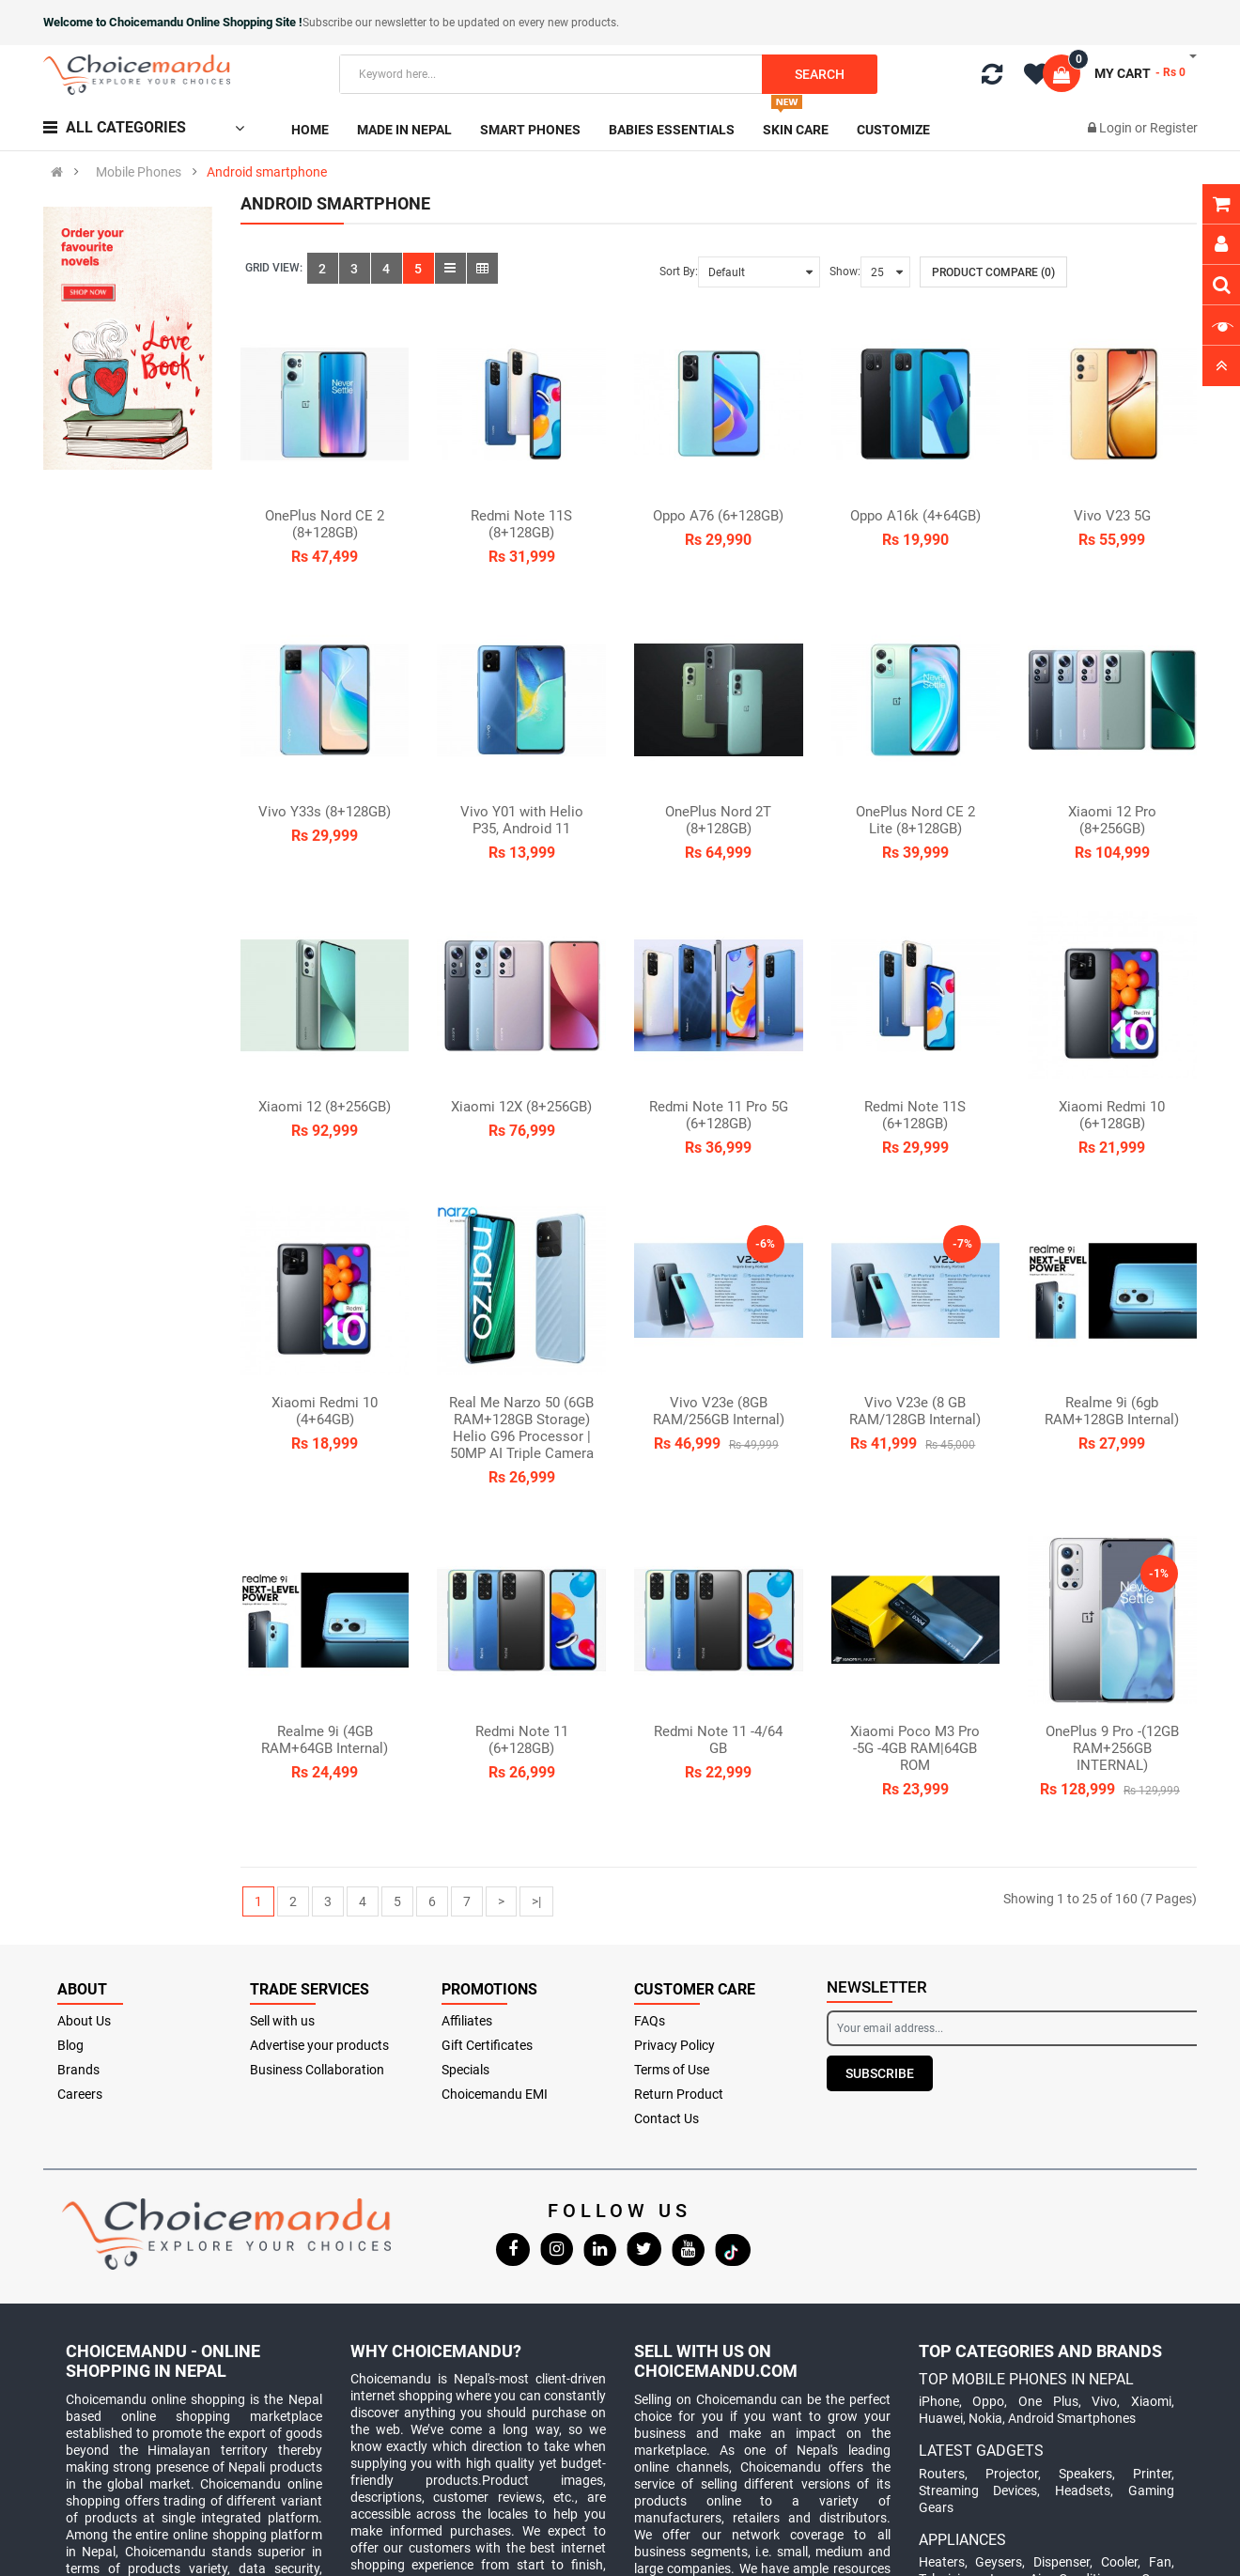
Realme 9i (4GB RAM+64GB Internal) (324, 1740)
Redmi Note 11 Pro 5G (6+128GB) (718, 1115)
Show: (844, 271)
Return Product (678, 2094)
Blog (70, 2045)
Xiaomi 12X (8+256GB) (521, 1106)
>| (536, 1901)
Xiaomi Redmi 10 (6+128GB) (1112, 1115)
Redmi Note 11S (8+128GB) (521, 524)
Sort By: (678, 271)
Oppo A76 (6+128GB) (718, 515)
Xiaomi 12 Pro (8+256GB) (1112, 820)
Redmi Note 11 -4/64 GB (718, 1740)
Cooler (1119, 2561)
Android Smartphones (1072, 2418)
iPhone (939, 2401)
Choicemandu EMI (495, 2094)
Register (1174, 127)
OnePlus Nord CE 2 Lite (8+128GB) (915, 820)
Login (1117, 127)
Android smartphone (267, 171)
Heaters (942, 2561)
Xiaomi (1151, 2401)
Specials (465, 2069)
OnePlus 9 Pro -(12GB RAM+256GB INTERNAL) (1112, 1748)
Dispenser (1061, 2561)
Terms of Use (671, 2069)
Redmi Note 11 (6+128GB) (521, 1740)
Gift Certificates (487, 2045)
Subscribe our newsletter (365, 22)
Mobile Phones (138, 171)
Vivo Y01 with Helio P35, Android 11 (521, 820)
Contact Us (666, 2118)
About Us (84, 2020)
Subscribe (879, 2073)
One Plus (1048, 2401)
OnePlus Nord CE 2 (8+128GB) (324, 524)
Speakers (1085, 2473)
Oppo (988, 2401)
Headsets (1082, 2490)
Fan (1160, 2561)
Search (820, 74)
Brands (78, 2069)
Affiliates (467, 2020)
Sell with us (282, 2020)
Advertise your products (319, 2045)
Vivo (1104, 2401)
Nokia (985, 2418)
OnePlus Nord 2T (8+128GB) (718, 820)
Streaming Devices (978, 2490)
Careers (79, 2094)
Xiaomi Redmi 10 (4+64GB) (324, 1411)
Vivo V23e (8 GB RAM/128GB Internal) (915, 1411)
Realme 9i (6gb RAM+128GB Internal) (1112, 1411)
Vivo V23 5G (1112, 515)
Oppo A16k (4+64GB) (915, 515)
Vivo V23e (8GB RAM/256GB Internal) (718, 1411)
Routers (942, 2473)
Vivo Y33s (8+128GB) (324, 811)
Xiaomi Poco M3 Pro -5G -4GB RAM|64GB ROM (915, 1748)
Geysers (998, 2561)
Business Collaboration (317, 2069)
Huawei (941, 2418)
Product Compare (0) (993, 272)
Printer (1152, 2473)
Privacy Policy (674, 2045)
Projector (1011, 2473)
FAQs (649, 2020)
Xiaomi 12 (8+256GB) (324, 1106)
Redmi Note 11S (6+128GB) (915, 1115)
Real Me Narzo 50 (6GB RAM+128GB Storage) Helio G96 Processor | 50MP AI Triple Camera (521, 1428)
